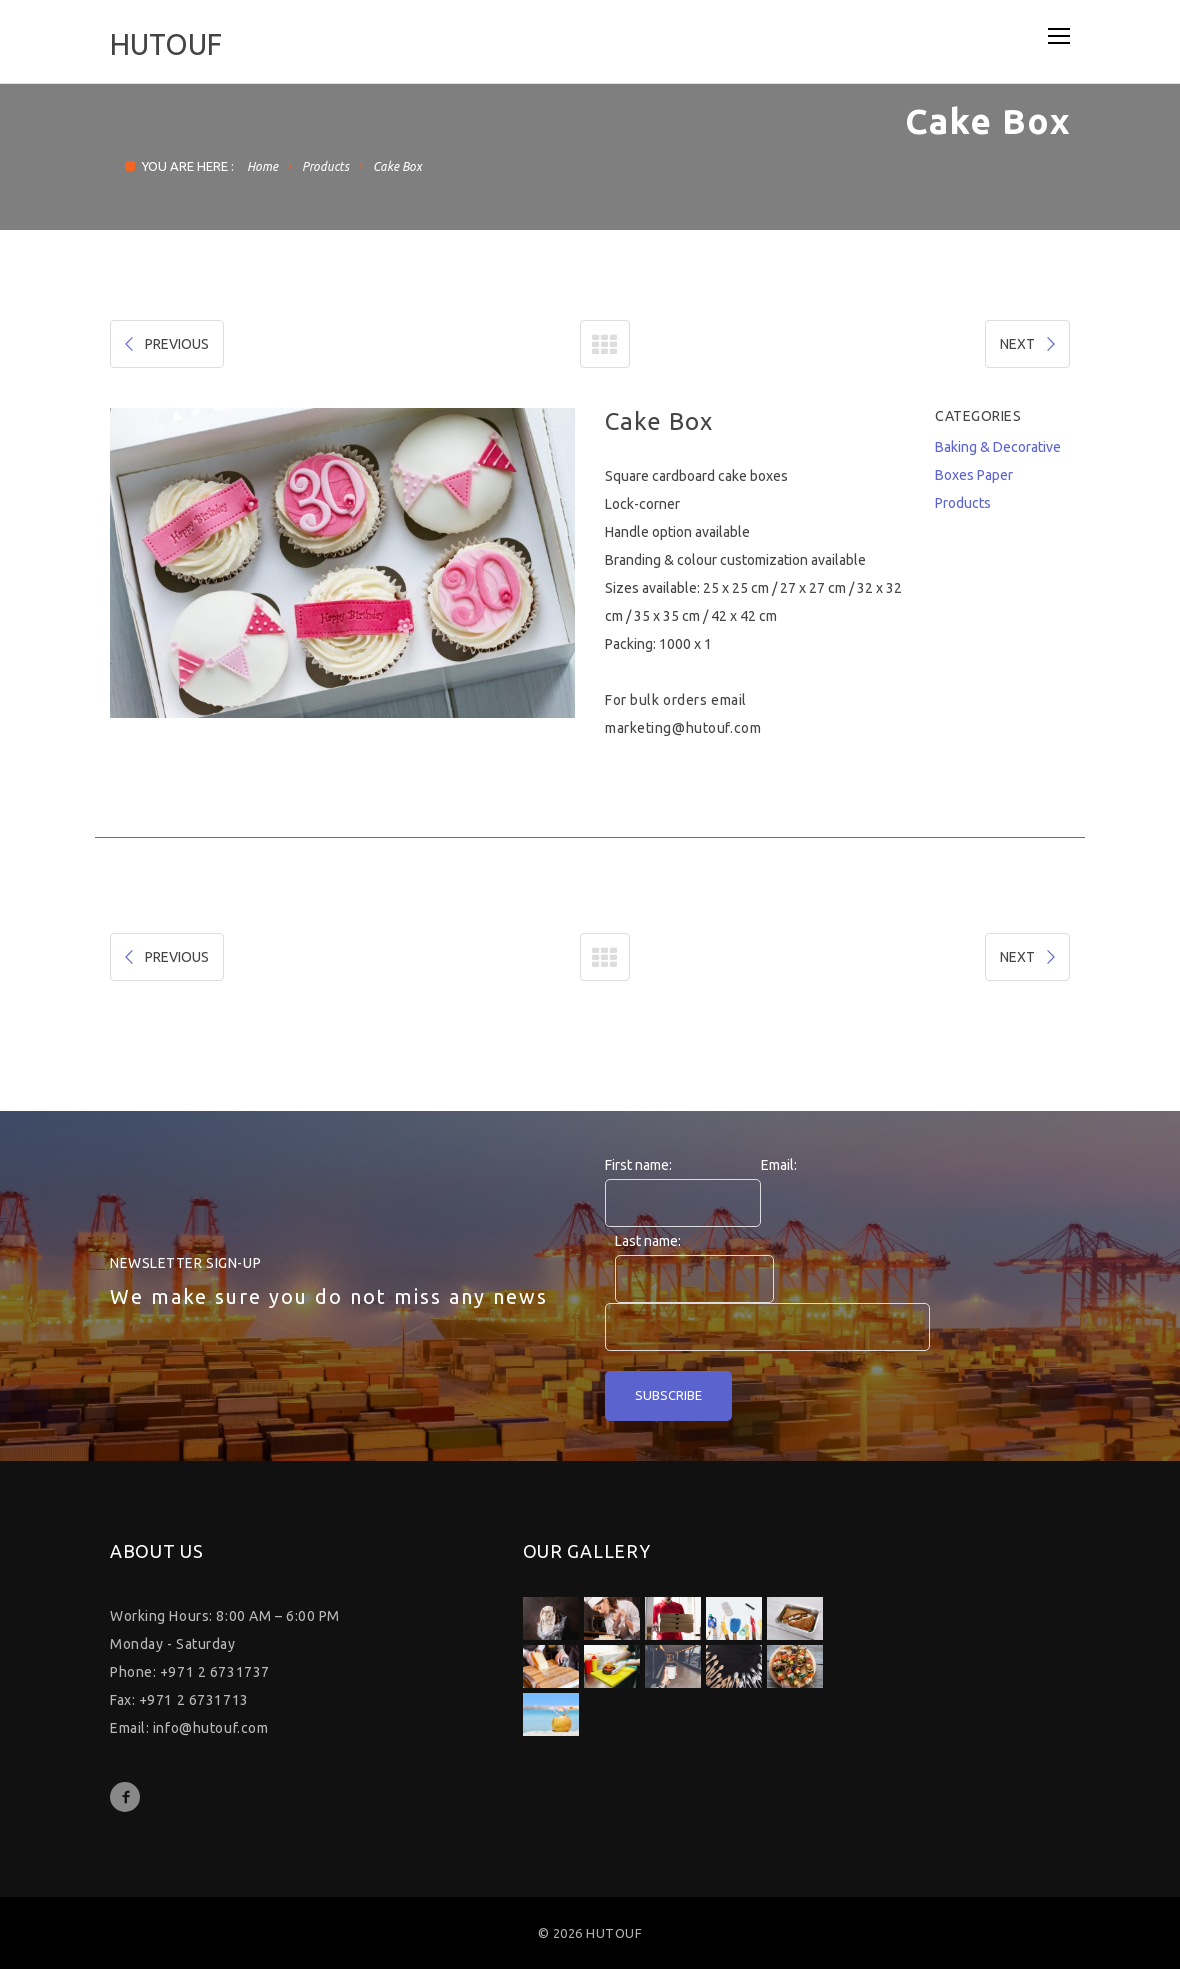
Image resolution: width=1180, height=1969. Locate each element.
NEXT (1029, 344)
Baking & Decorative (998, 447)
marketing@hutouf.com (683, 728)
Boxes (954, 475)
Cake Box (397, 166)
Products (325, 166)
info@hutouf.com (210, 1728)
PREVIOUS (165, 344)
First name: (638, 1165)
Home (262, 166)
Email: (779, 1165)
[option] (342, 563)
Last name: (648, 1241)
